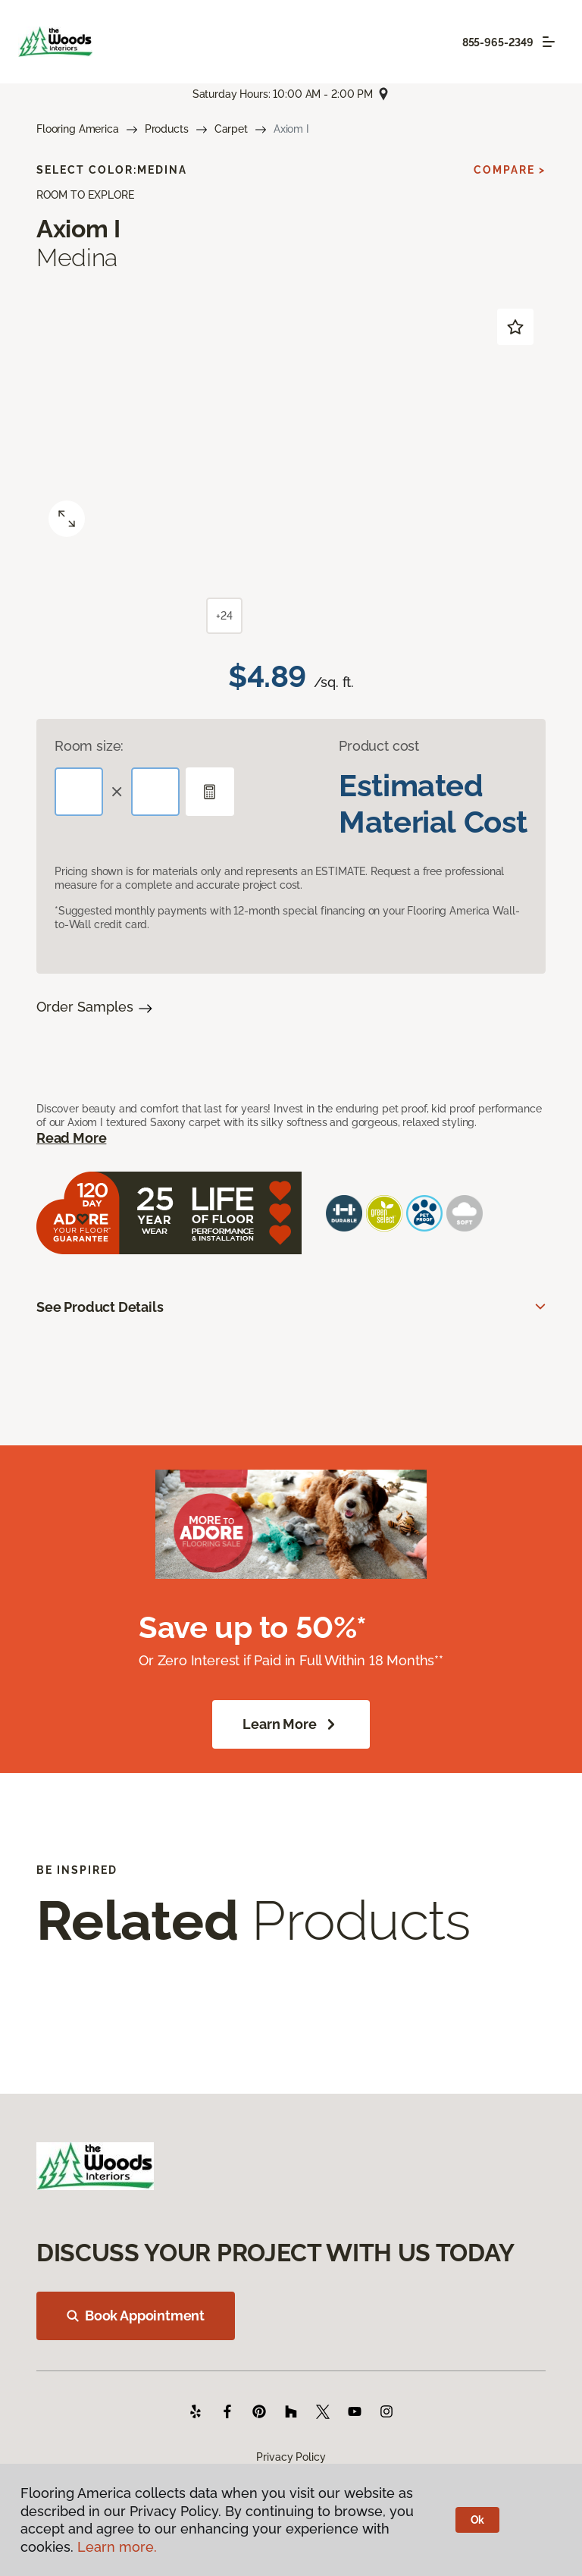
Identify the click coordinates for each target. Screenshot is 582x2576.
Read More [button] (71, 1138)
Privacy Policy (290, 2457)
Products (167, 129)
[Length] (79, 791)
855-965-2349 (498, 42)
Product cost (379, 746)
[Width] (155, 791)
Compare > (510, 170)
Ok (478, 2520)
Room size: (89, 746)
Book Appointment (136, 2315)
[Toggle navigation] (549, 42)
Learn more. (117, 2547)
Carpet (231, 129)
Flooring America (77, 129)
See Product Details (100, 1307)
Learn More (290, 1724)
